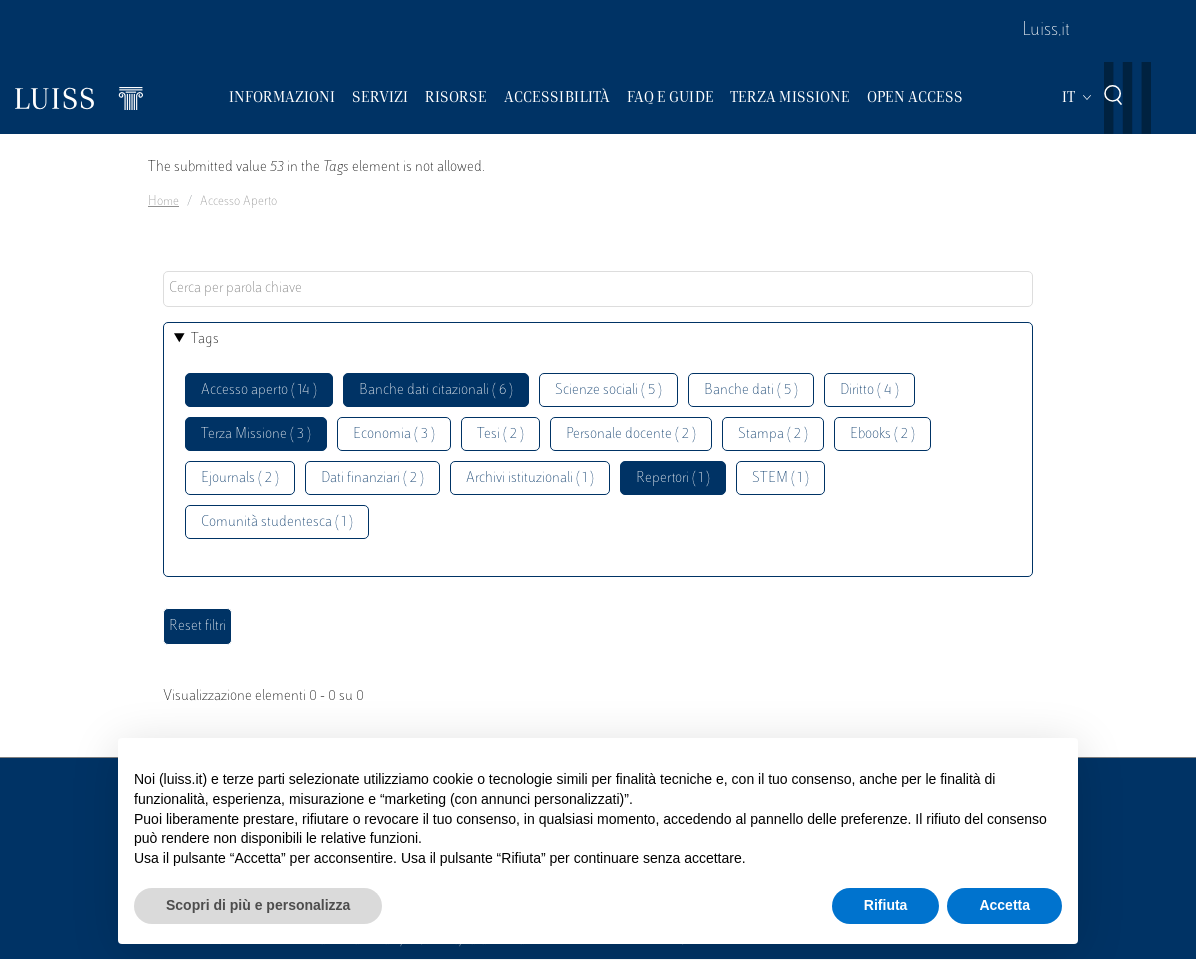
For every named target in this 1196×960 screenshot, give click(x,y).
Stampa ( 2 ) (773, 434)
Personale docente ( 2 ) (631, 434)
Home (163, 202)
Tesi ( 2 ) (500, 434)
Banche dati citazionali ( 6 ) (436, 390)
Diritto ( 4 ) (869, 390)
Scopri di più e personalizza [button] (258, 905)
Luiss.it (1046, 31)
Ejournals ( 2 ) (240, 478)
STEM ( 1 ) (780, 478)
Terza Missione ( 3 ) (256, 434)
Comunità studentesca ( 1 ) (277, 522)
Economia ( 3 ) (394, 434)
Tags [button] (205, 339)
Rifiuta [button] (886, 905)
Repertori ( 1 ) (673, 478)
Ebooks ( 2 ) (882, 434)
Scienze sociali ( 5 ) (608, 390)
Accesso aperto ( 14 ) (259, 390)
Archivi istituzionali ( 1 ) (530, 478)
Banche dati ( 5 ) (751, 390)
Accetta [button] (1004, 905)
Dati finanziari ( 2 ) (372, 478)
